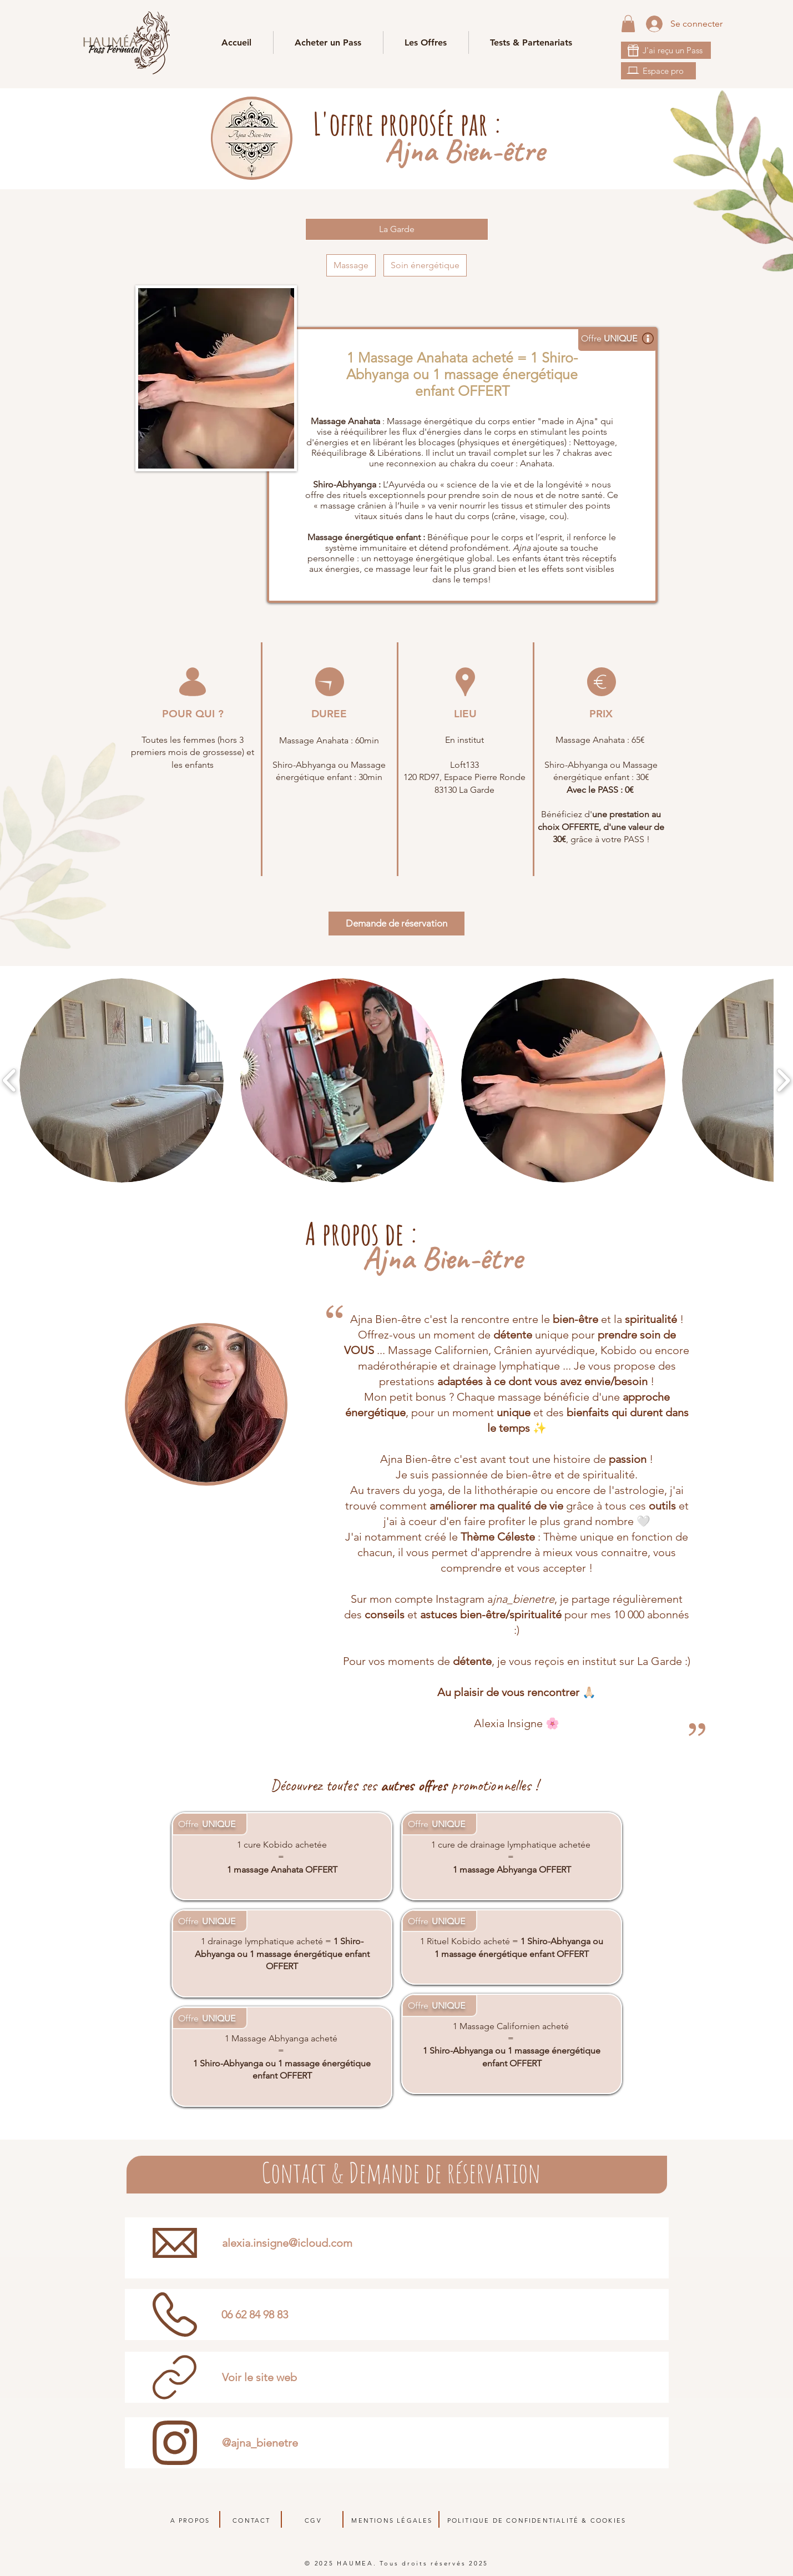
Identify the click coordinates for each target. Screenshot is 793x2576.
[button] (530, 42)
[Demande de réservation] (396, 923)
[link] (628, 23)
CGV (313, 2520)
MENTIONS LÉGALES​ (391, 2520)
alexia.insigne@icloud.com (287, 2243)
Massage (350, 264)
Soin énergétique (424, 264)
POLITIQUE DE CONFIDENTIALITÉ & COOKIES (537, 2520)
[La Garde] (396, 229)
